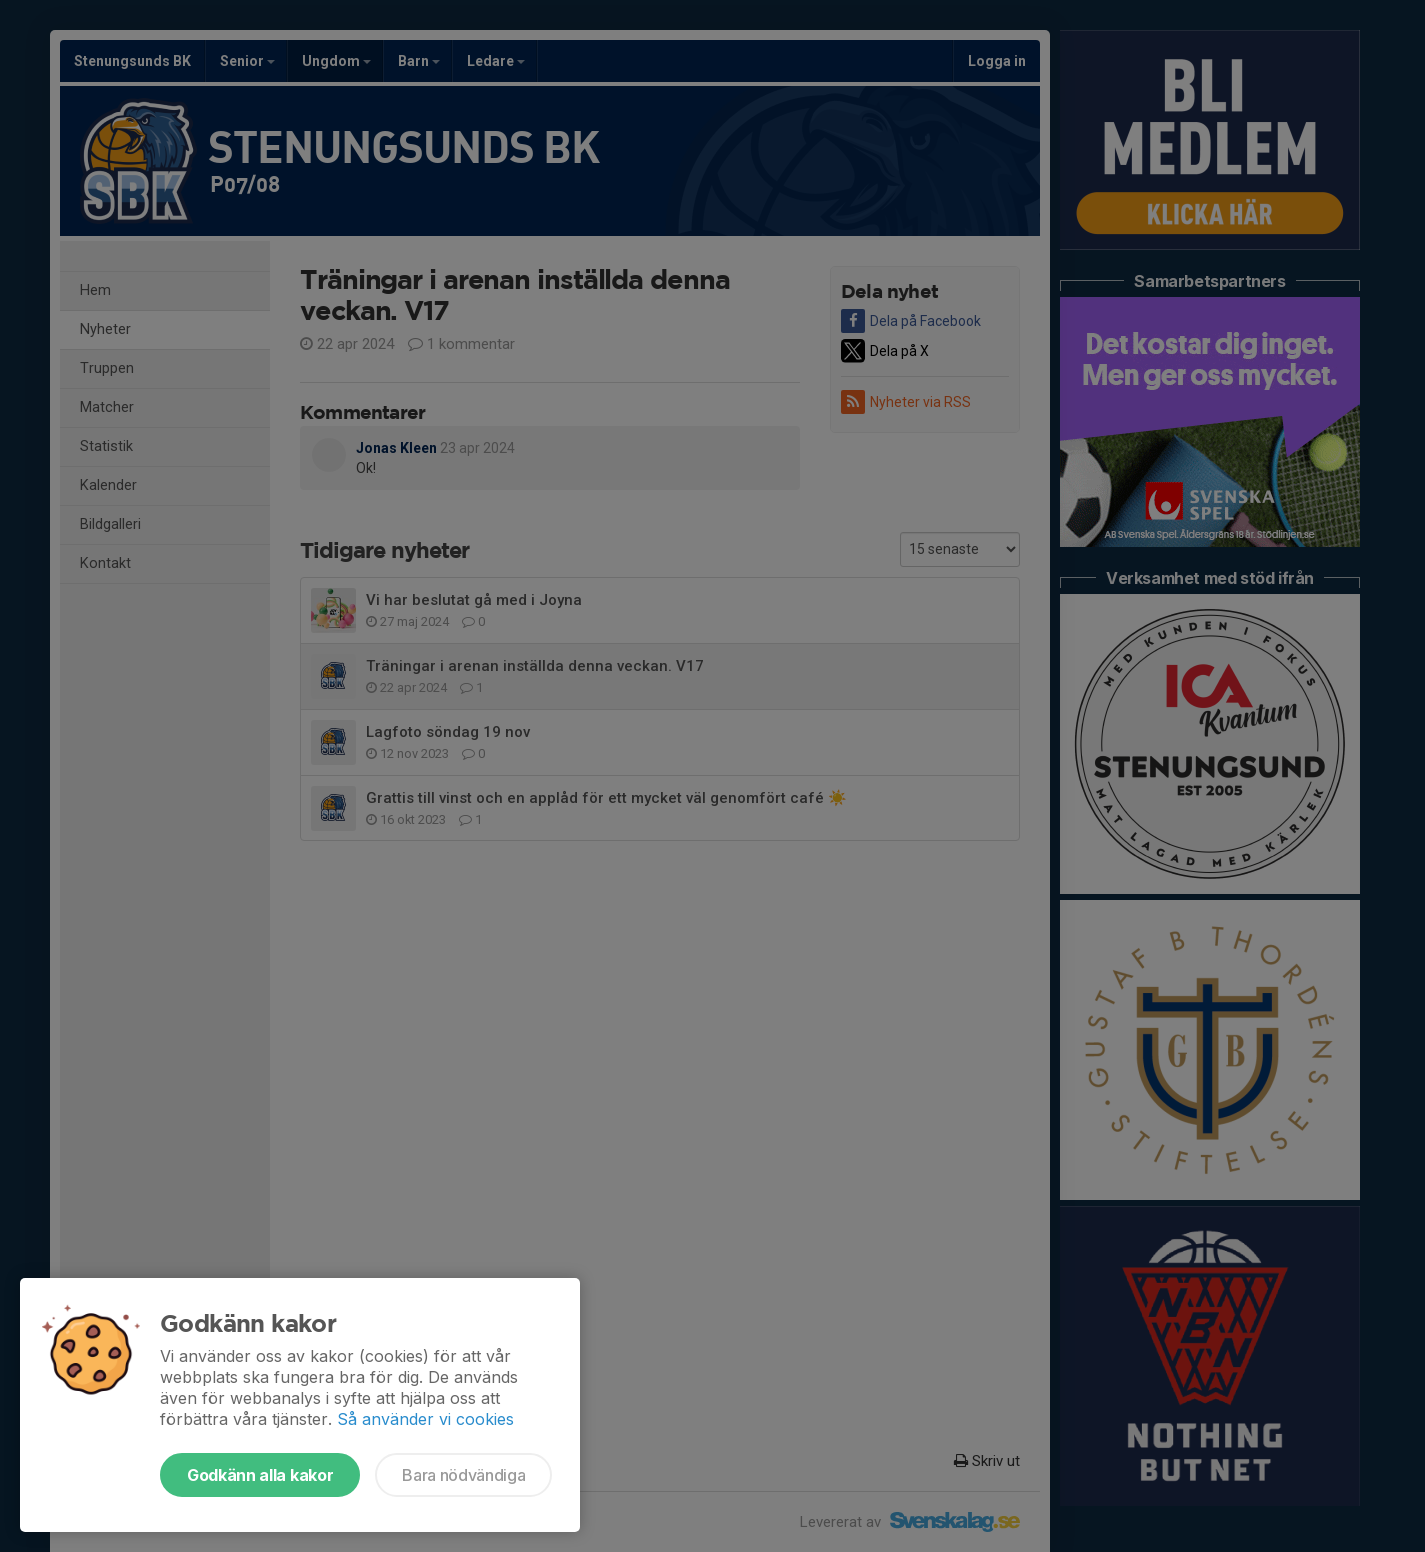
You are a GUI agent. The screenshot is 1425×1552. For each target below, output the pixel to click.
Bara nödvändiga (463, 1475)
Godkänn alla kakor (260, 1475)
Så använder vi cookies (425, 1419)
